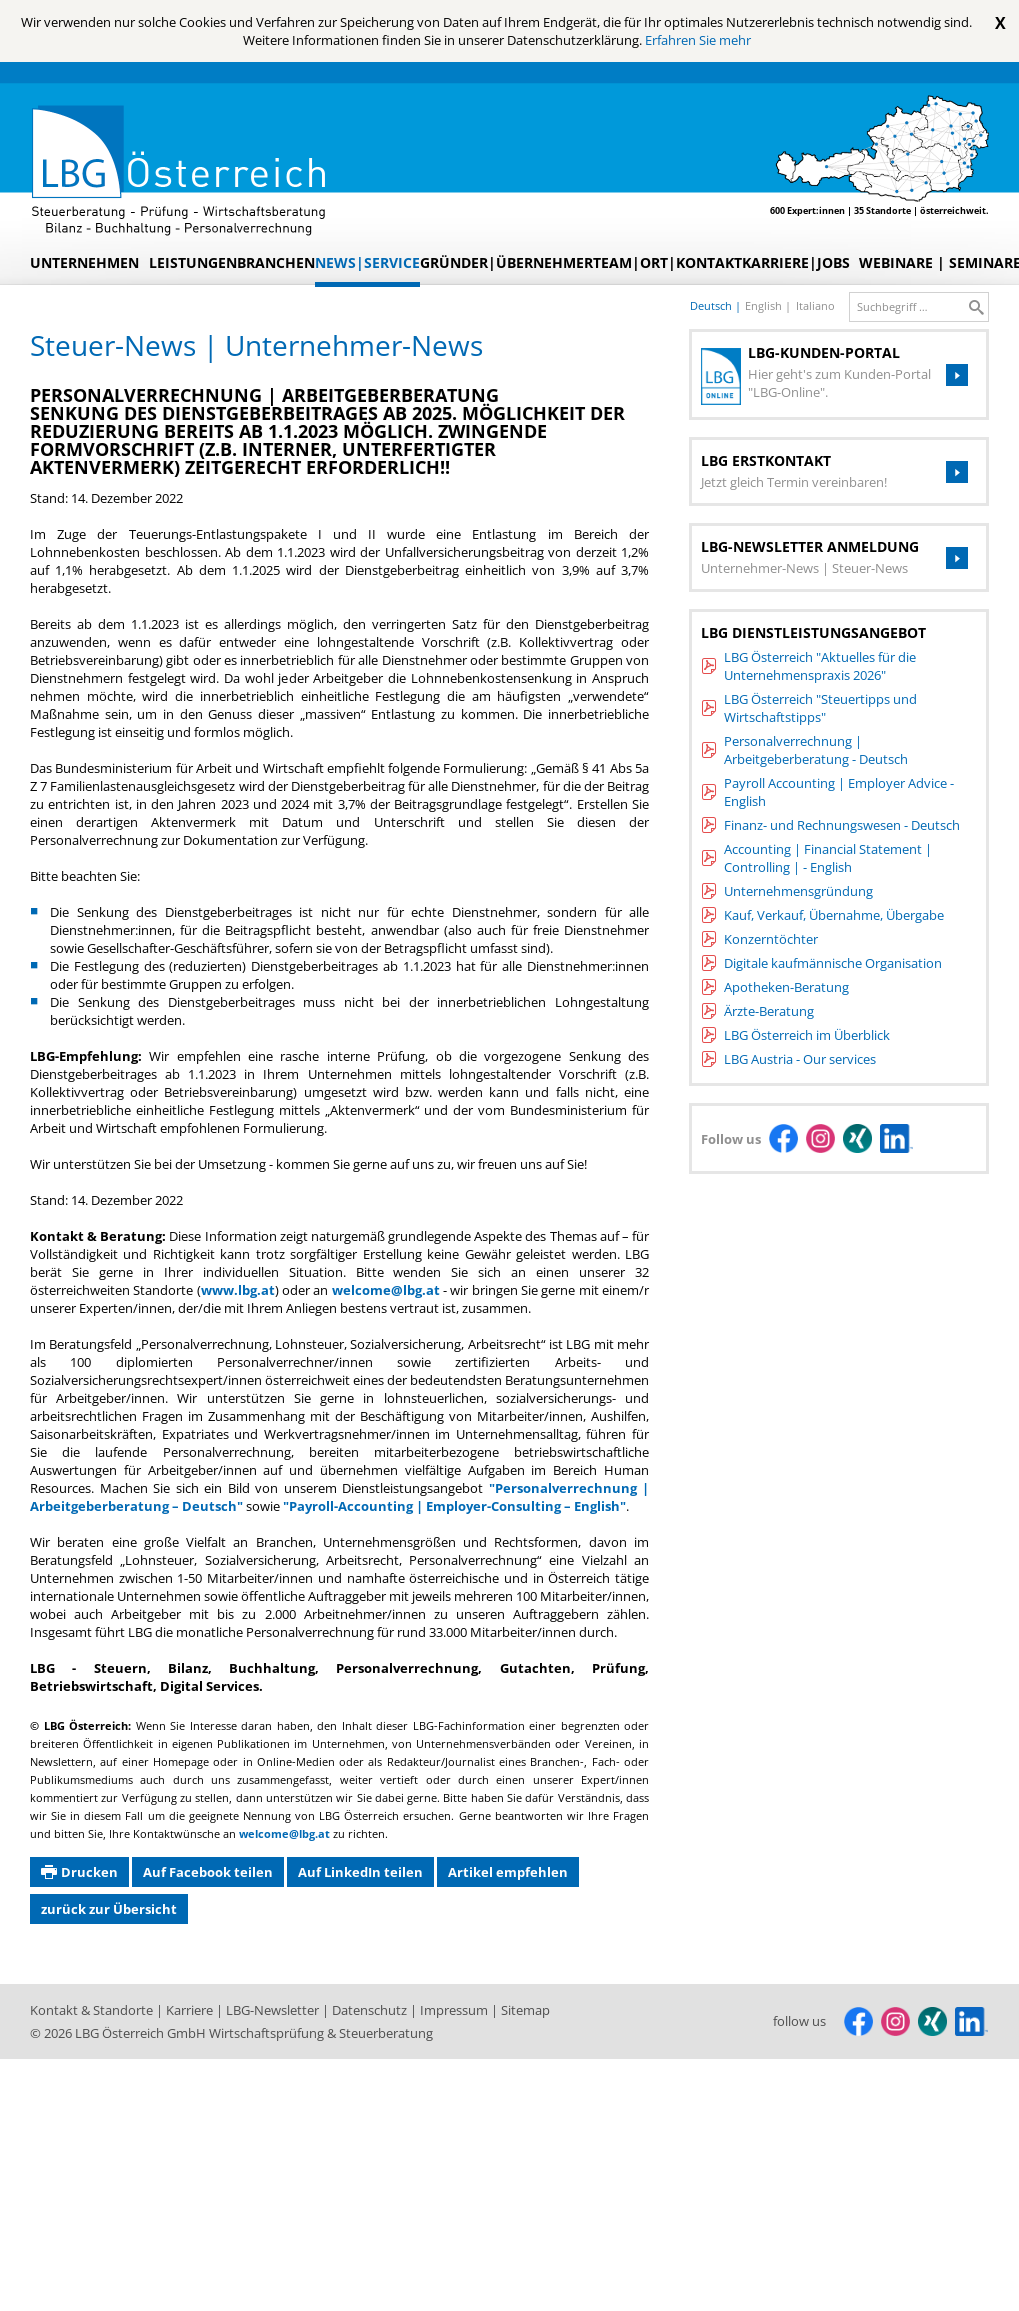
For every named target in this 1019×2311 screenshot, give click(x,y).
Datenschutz (371, 2010)
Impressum (455, 2010)
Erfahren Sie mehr (698, 40)
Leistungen (193, 262)
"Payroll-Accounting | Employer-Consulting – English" (454, 1506)
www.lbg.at (238, 1290)
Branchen (276, 262)
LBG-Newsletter (274, 2010)
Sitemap (525, 2010)
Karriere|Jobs (796, 262)
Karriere (191, 2010)
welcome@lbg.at (386, 1290)
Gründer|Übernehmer (506, 262)
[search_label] (913, 307)
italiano (815, 305)
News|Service (367, 262)
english (765, 305)
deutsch (712, 305)
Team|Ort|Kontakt (667, 262)
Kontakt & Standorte (93, 2010)
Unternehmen (84, 262)
